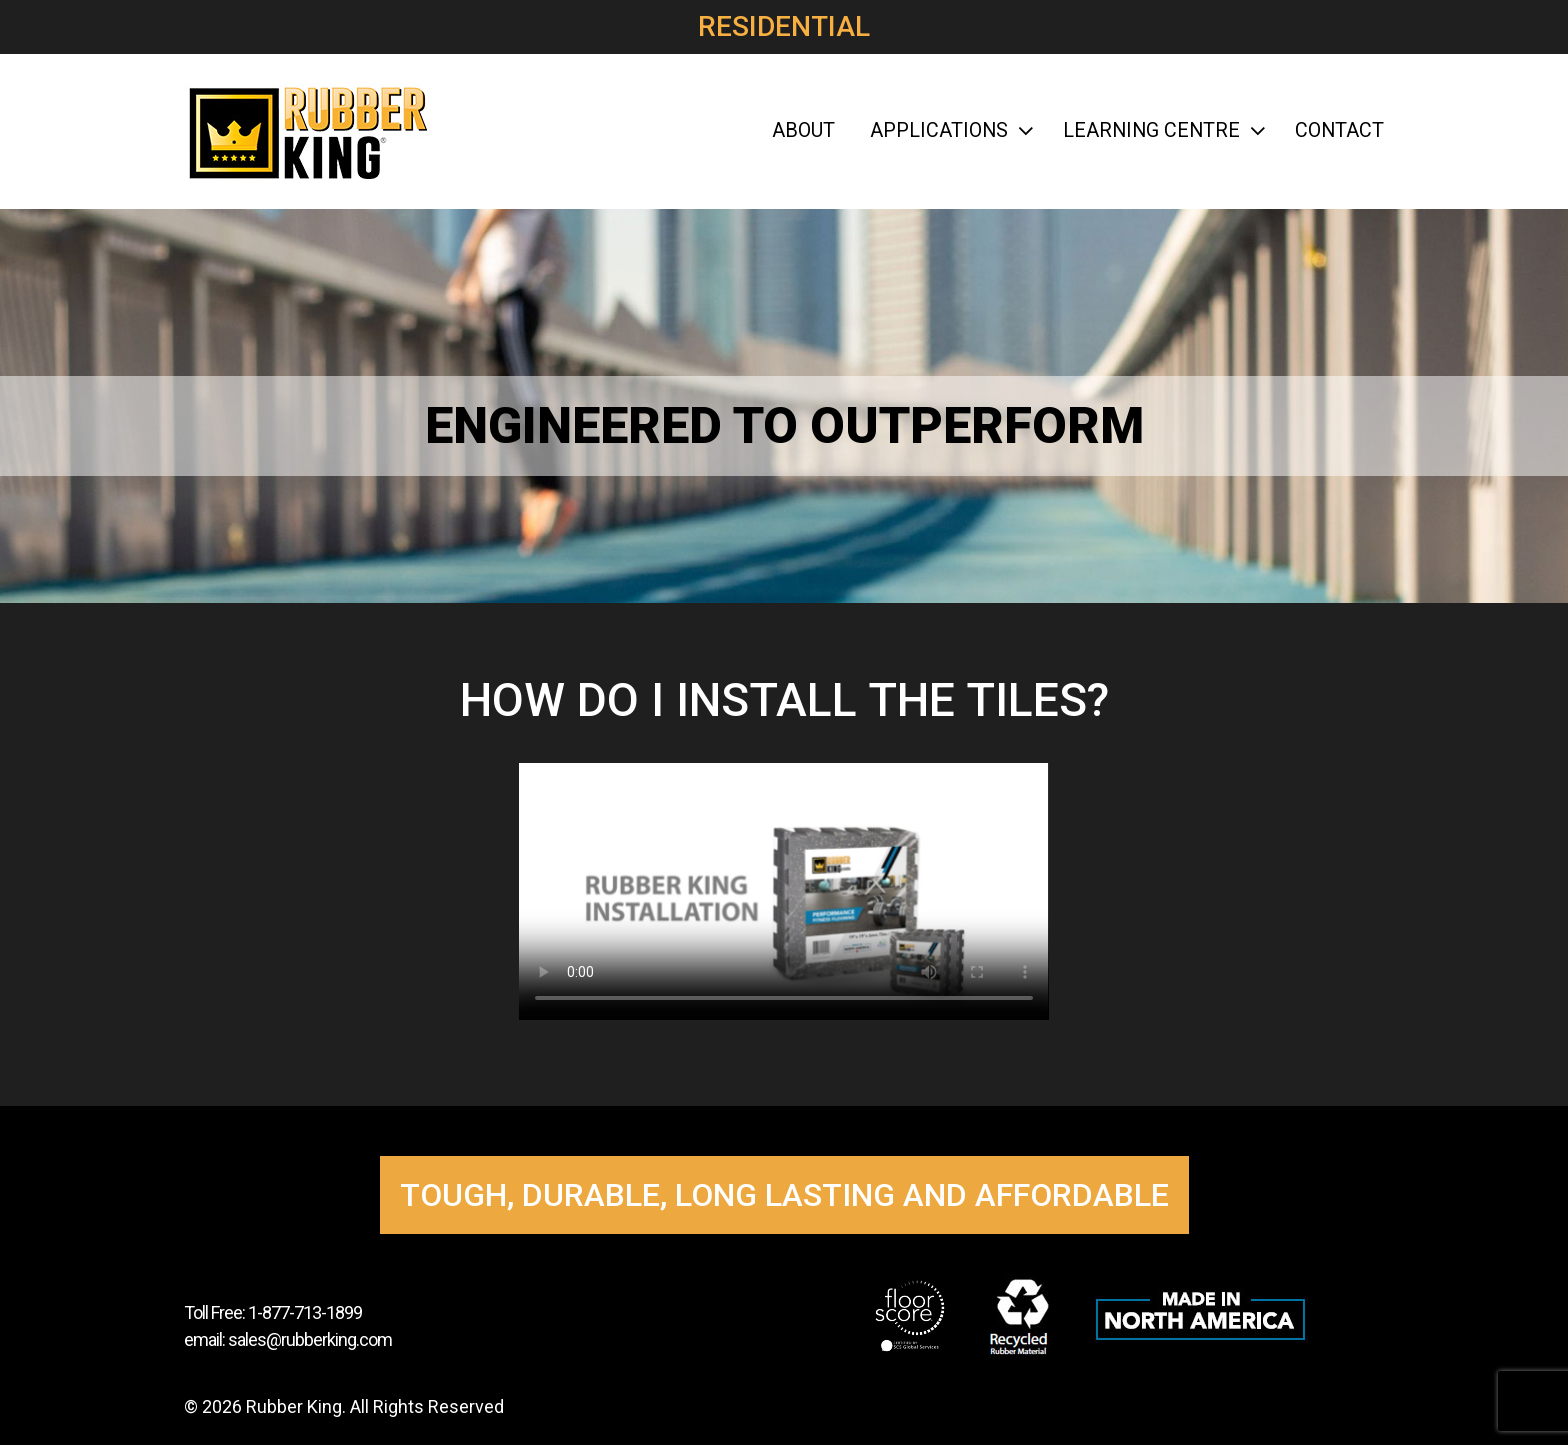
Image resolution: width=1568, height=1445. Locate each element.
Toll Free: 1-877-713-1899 (273, 1312)
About (803, 130)
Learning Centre (1161, 130)
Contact (1339, 130)
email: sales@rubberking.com (288, 1339)
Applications (949, 130)
